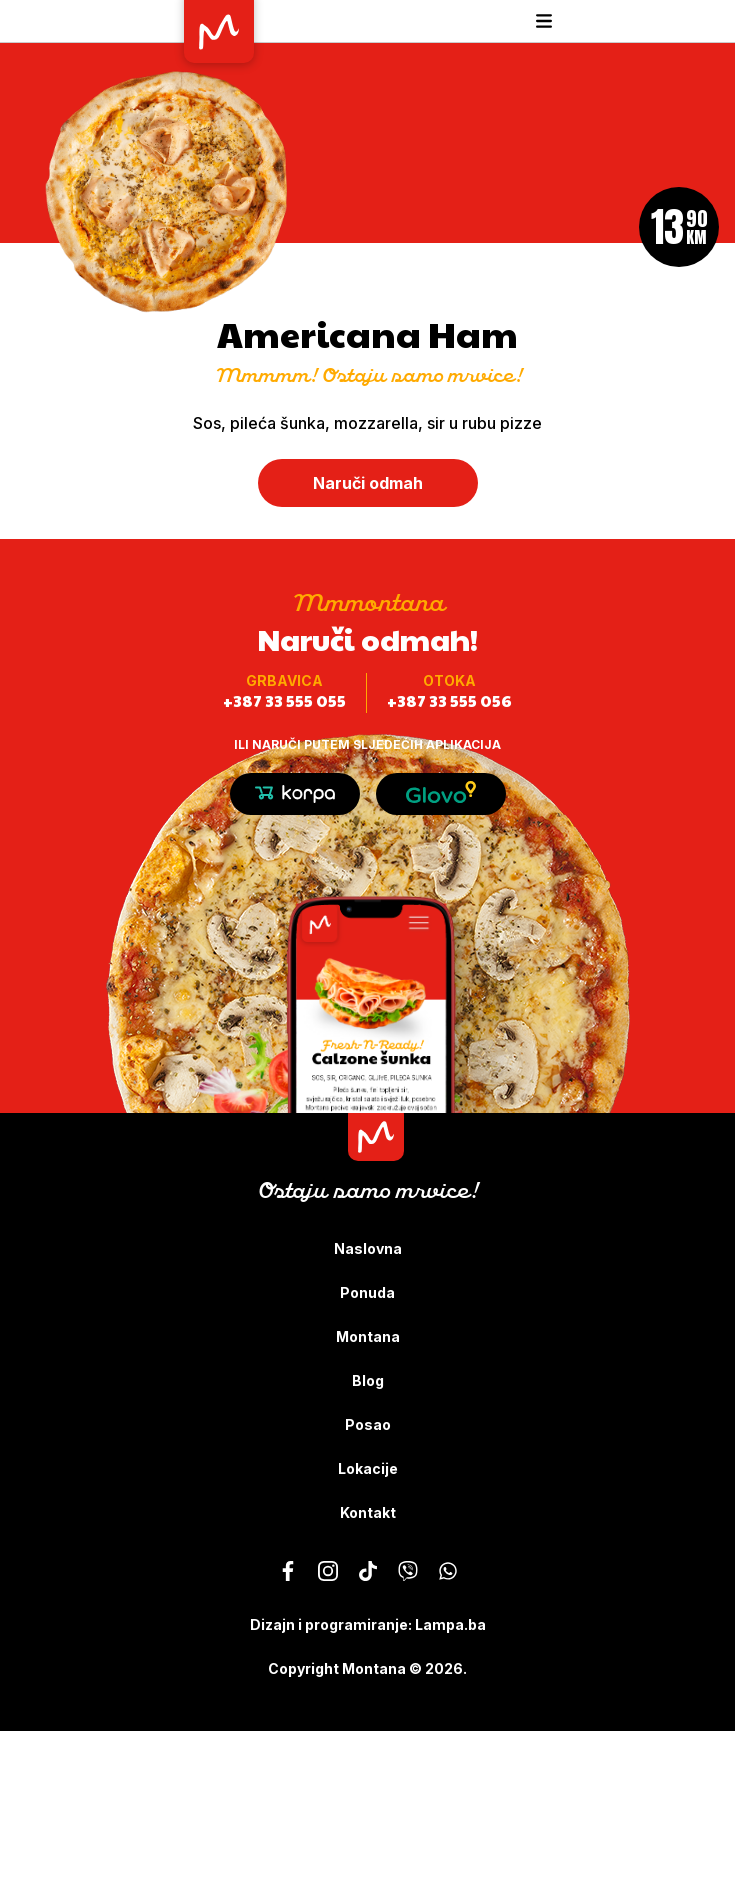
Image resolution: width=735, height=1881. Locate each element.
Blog (368, 1380)
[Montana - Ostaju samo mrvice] (288, 1571)
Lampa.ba (450, 1624)
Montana (368, 1336)
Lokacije (368, 1468)
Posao (368, 1424)
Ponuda (367, 1292)
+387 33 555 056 (449, 700)
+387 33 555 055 (284, 700)
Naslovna (368, 1248)
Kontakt (368, 1512)
